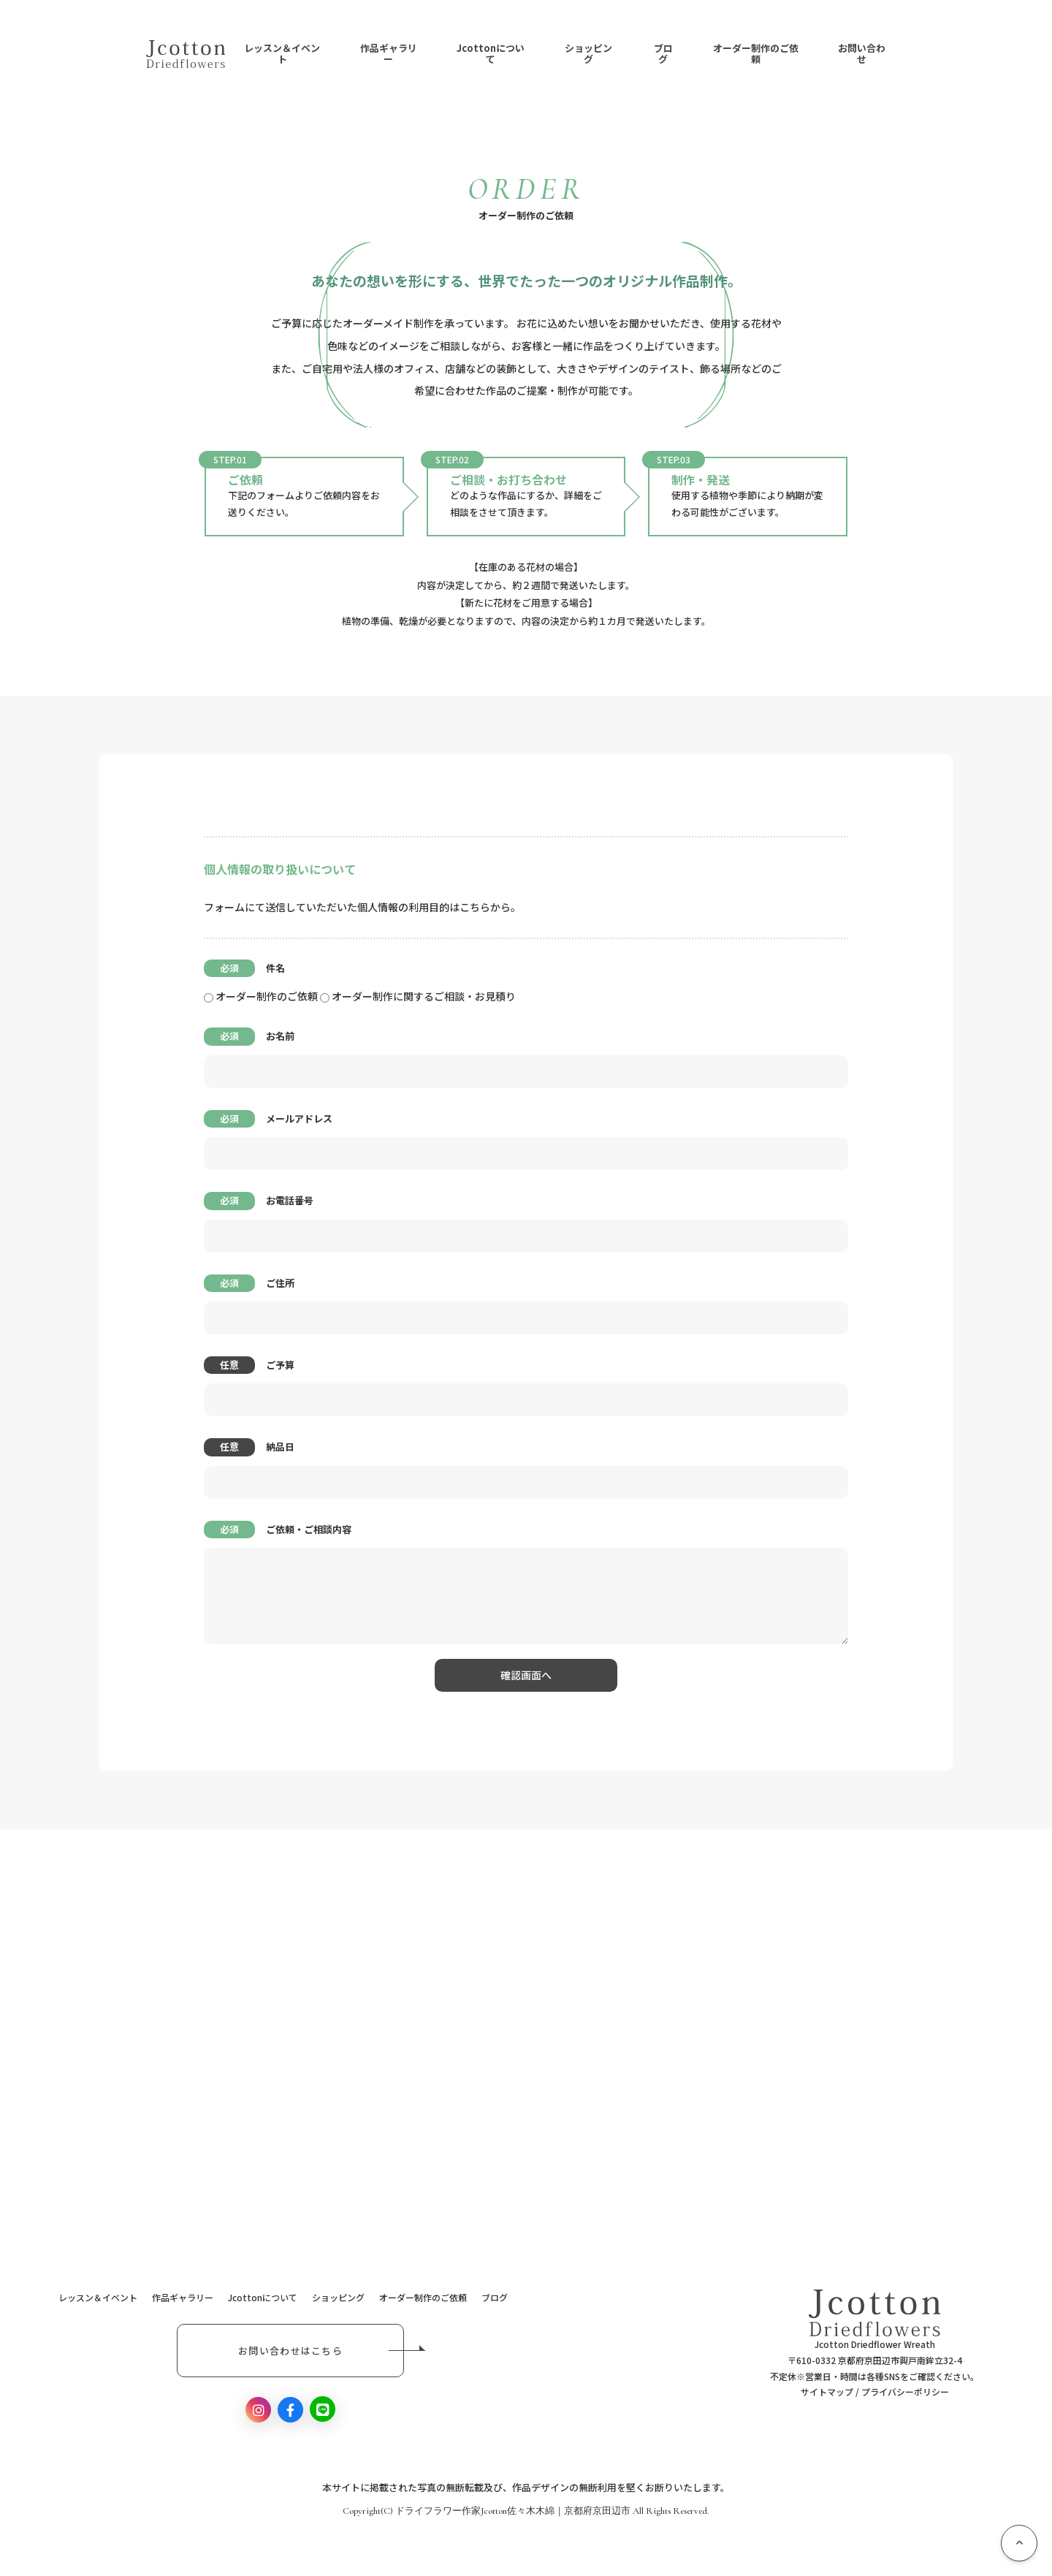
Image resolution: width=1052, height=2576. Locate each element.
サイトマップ (827, 2391)
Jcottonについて (491, 54)
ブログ (663, 54)
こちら (475, 907)
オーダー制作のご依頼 (755, 54)
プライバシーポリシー (905, 2391)
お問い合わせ (861, 54)
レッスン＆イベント (282, 54)
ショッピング (588, 54)
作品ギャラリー (388, 54)
